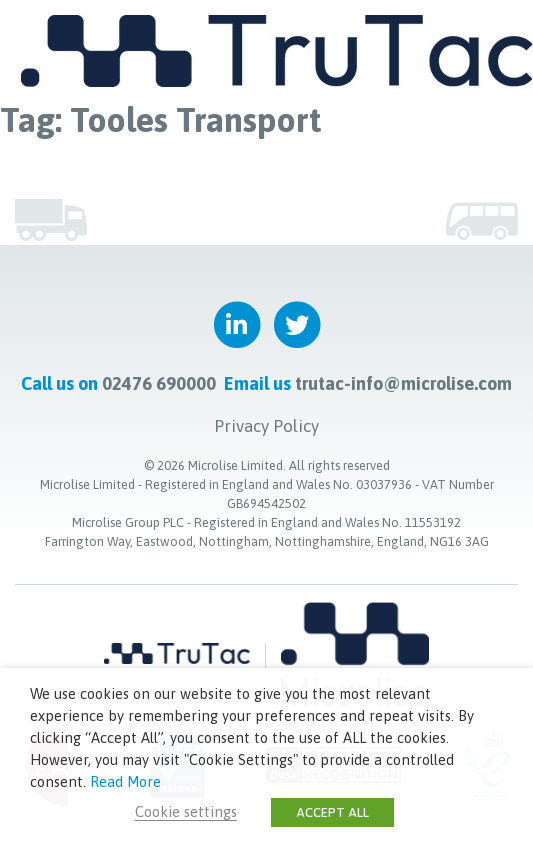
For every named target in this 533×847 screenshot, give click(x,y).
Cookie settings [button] (186, 811)
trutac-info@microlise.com (403, 383)
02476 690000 (159, 383)
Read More (125, 781)
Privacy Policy (266, 426)
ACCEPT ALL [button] (332, 812)
